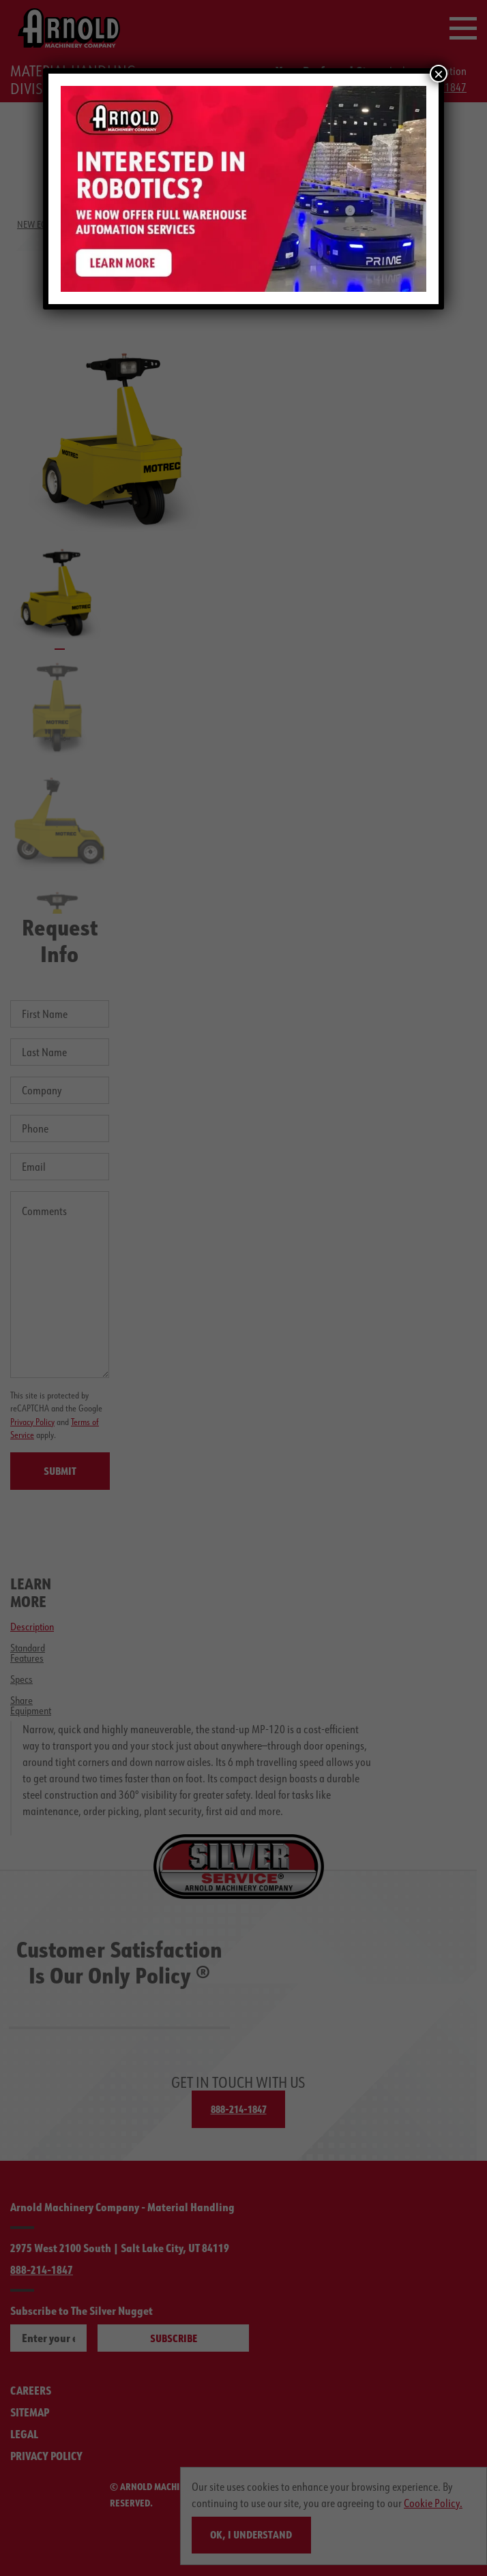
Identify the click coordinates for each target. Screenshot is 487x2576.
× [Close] (438, 74)
